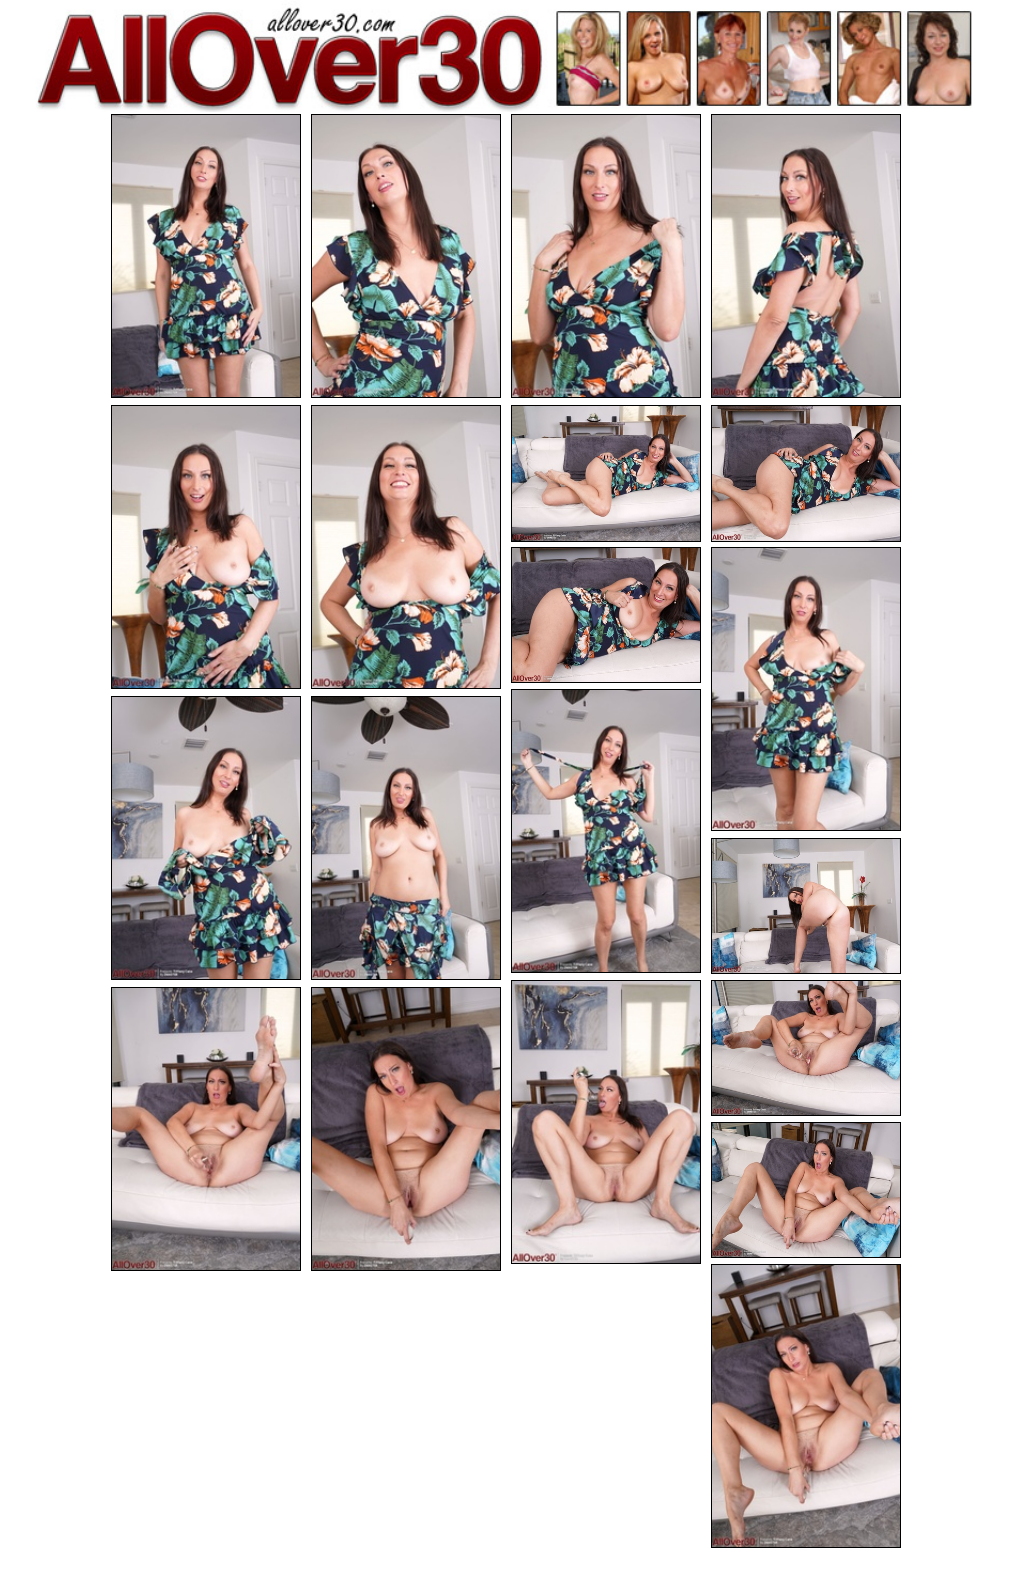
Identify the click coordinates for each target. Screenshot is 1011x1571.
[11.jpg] (606, 831)
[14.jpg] (806, 906)
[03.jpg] (606, 256)
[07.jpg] (606, 473)
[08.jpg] (806, 473)
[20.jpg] (806, 1406)
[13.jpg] (406, 838)
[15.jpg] (606, 1122)
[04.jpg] (806, 256)
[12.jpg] (206, 838)
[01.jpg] (206, 256)
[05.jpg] (206, 547)
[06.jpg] (406, 547)
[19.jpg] (806, 1190)
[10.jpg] (806, 689)
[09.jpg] (606, 615)
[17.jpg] (206, 1129)
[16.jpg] (806, 1048)
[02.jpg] (406, 256)
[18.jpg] (406, 1129)
